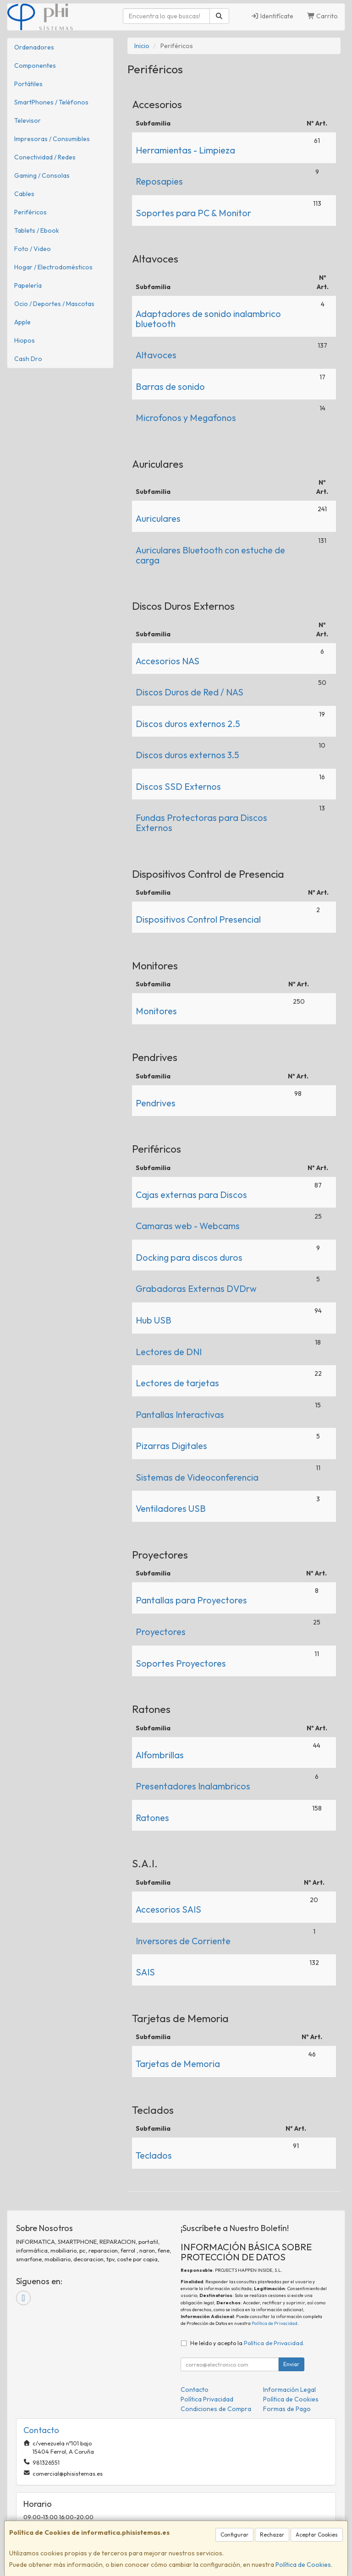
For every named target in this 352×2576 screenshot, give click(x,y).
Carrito (322, 16)
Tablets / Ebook (36, 230)
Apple (22, 322)
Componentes (35, 65)
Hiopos (24, 340)
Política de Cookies (303, 2564)
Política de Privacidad (274, 2323)
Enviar (291, 2364)
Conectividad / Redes (45, 157)
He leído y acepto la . (247, 2342)
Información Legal (289, 2389)
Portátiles (28, 84)
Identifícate (272, 16)
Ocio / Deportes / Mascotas (54, 304)
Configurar (234, 2534)
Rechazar (272, 2534)
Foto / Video (32, 249)
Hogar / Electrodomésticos (53, 267)
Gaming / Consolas (42, 175)
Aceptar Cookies (317, 2534)
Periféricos (30, 212)
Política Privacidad (207, 2399)
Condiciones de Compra (216, 2409)
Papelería (28, 285)
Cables (24, 194)
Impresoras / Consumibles (52, 139)
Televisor (27, 120)
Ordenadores (34, 47)
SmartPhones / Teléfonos (51, 102)
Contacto (195, 2389)
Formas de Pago (287, 2409)
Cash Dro (28, 359)
